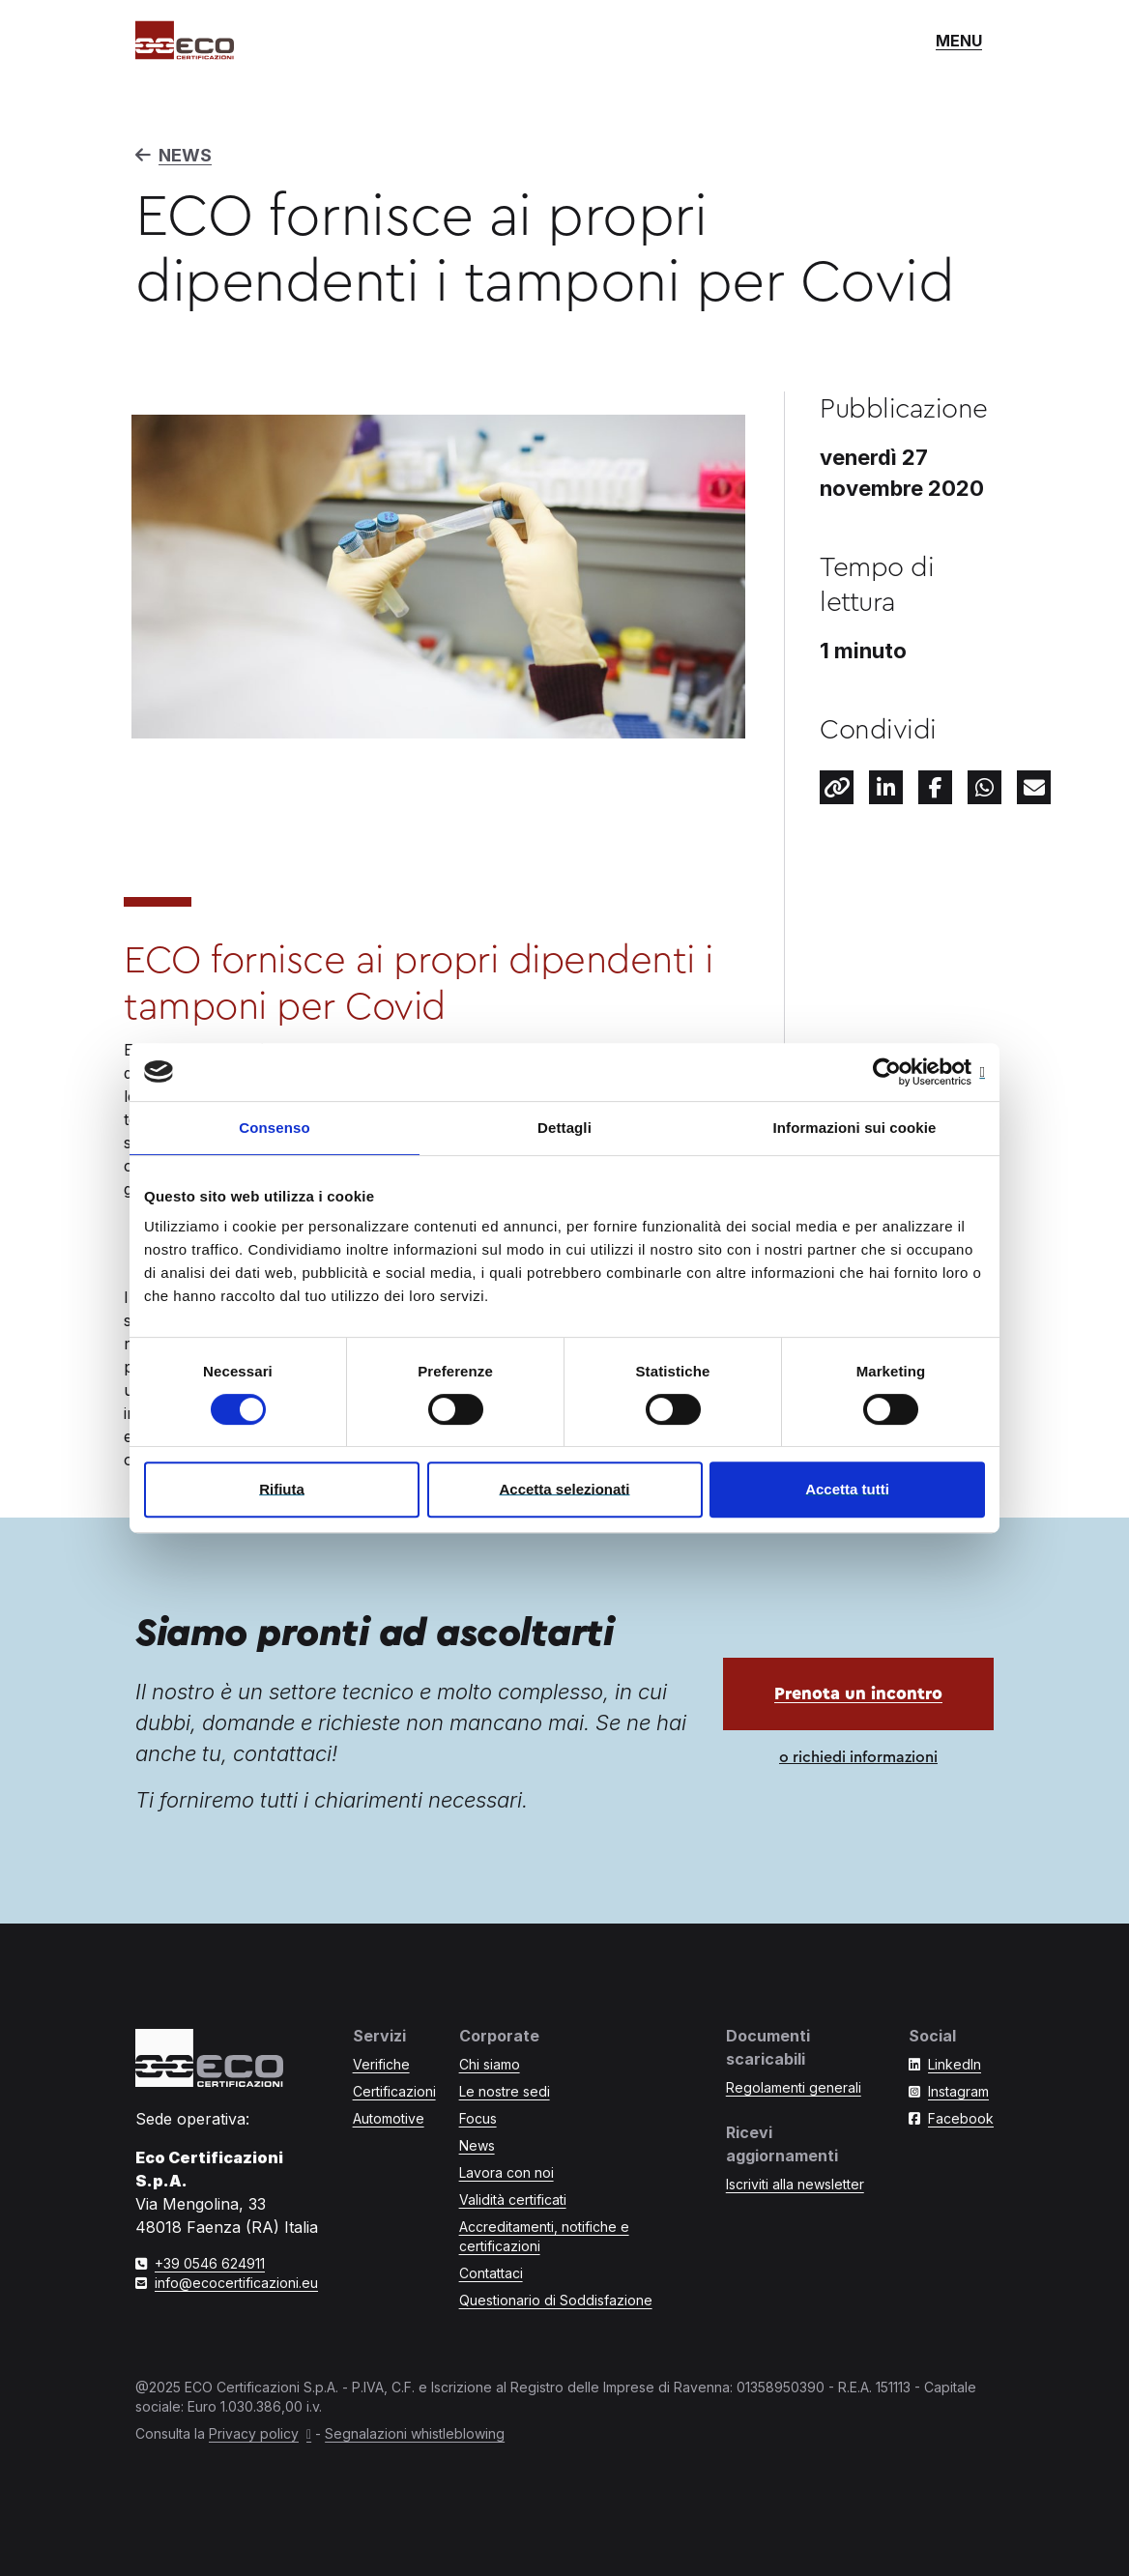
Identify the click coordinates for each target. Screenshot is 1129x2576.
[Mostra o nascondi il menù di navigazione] (959, 40)
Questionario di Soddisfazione (555, 2300)
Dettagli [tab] (564, 1127)
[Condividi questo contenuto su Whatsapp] (984, 787)
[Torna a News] (564, 155)
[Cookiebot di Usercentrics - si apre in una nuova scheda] (900, 1071)
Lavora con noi (506, 2172)
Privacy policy (254, 2433)
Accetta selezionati (564, 1489)
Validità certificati (512, 2199)
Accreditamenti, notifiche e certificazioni (544, 2236)
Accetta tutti (847, 1489)
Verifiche (381, 2064)
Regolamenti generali (793, 2087)
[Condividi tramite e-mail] (1034, 787)
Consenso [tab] (274, 1127)
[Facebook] (935, 787)
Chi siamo (489, 2064)
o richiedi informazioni (858, 1757)
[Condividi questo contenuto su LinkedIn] (886, 787)
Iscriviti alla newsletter (795, 2184)
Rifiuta (281, 1489)
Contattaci (491, 2273)
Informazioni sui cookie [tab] (855, 1127)
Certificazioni (394, 2091)
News (477, 2145)
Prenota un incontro (858, 1693)
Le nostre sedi (504, 2091)
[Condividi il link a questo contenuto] (837, 787)
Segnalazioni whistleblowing (415, 2433)
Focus (478, 2118)
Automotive (388, 2118)
